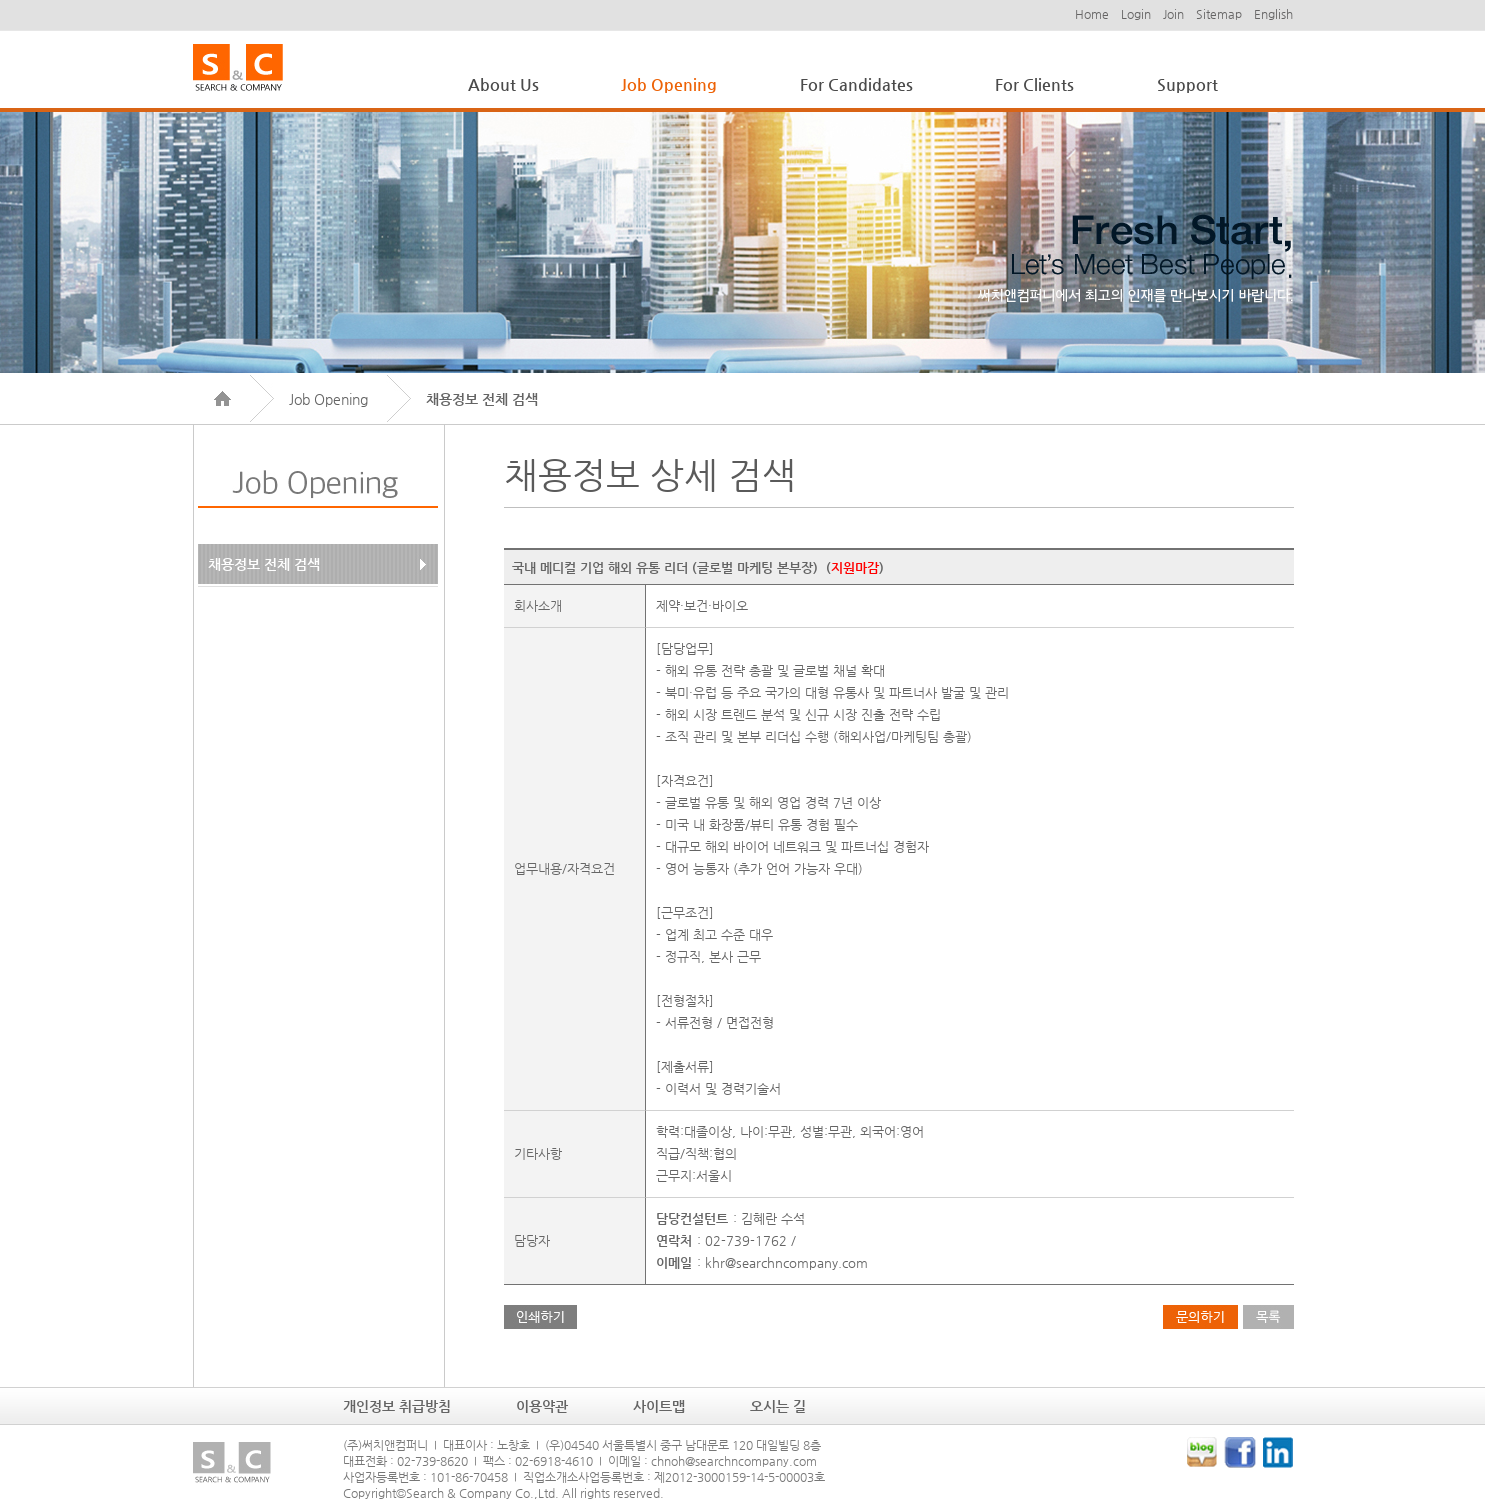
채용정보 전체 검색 (264, 564)
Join (1173, 14)
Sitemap (1219, 14)
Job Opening (669, 84)
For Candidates (856, 84)
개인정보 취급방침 (397, 1406)
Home (1092, 14)
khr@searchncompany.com (786, 1262)
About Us (503, 84)
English (1273, 14)
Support (1187, 84)
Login (1136, 14)
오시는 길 (778, 1406)
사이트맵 (659, 1406)
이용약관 (542, 1406)
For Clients (1034, 84)
